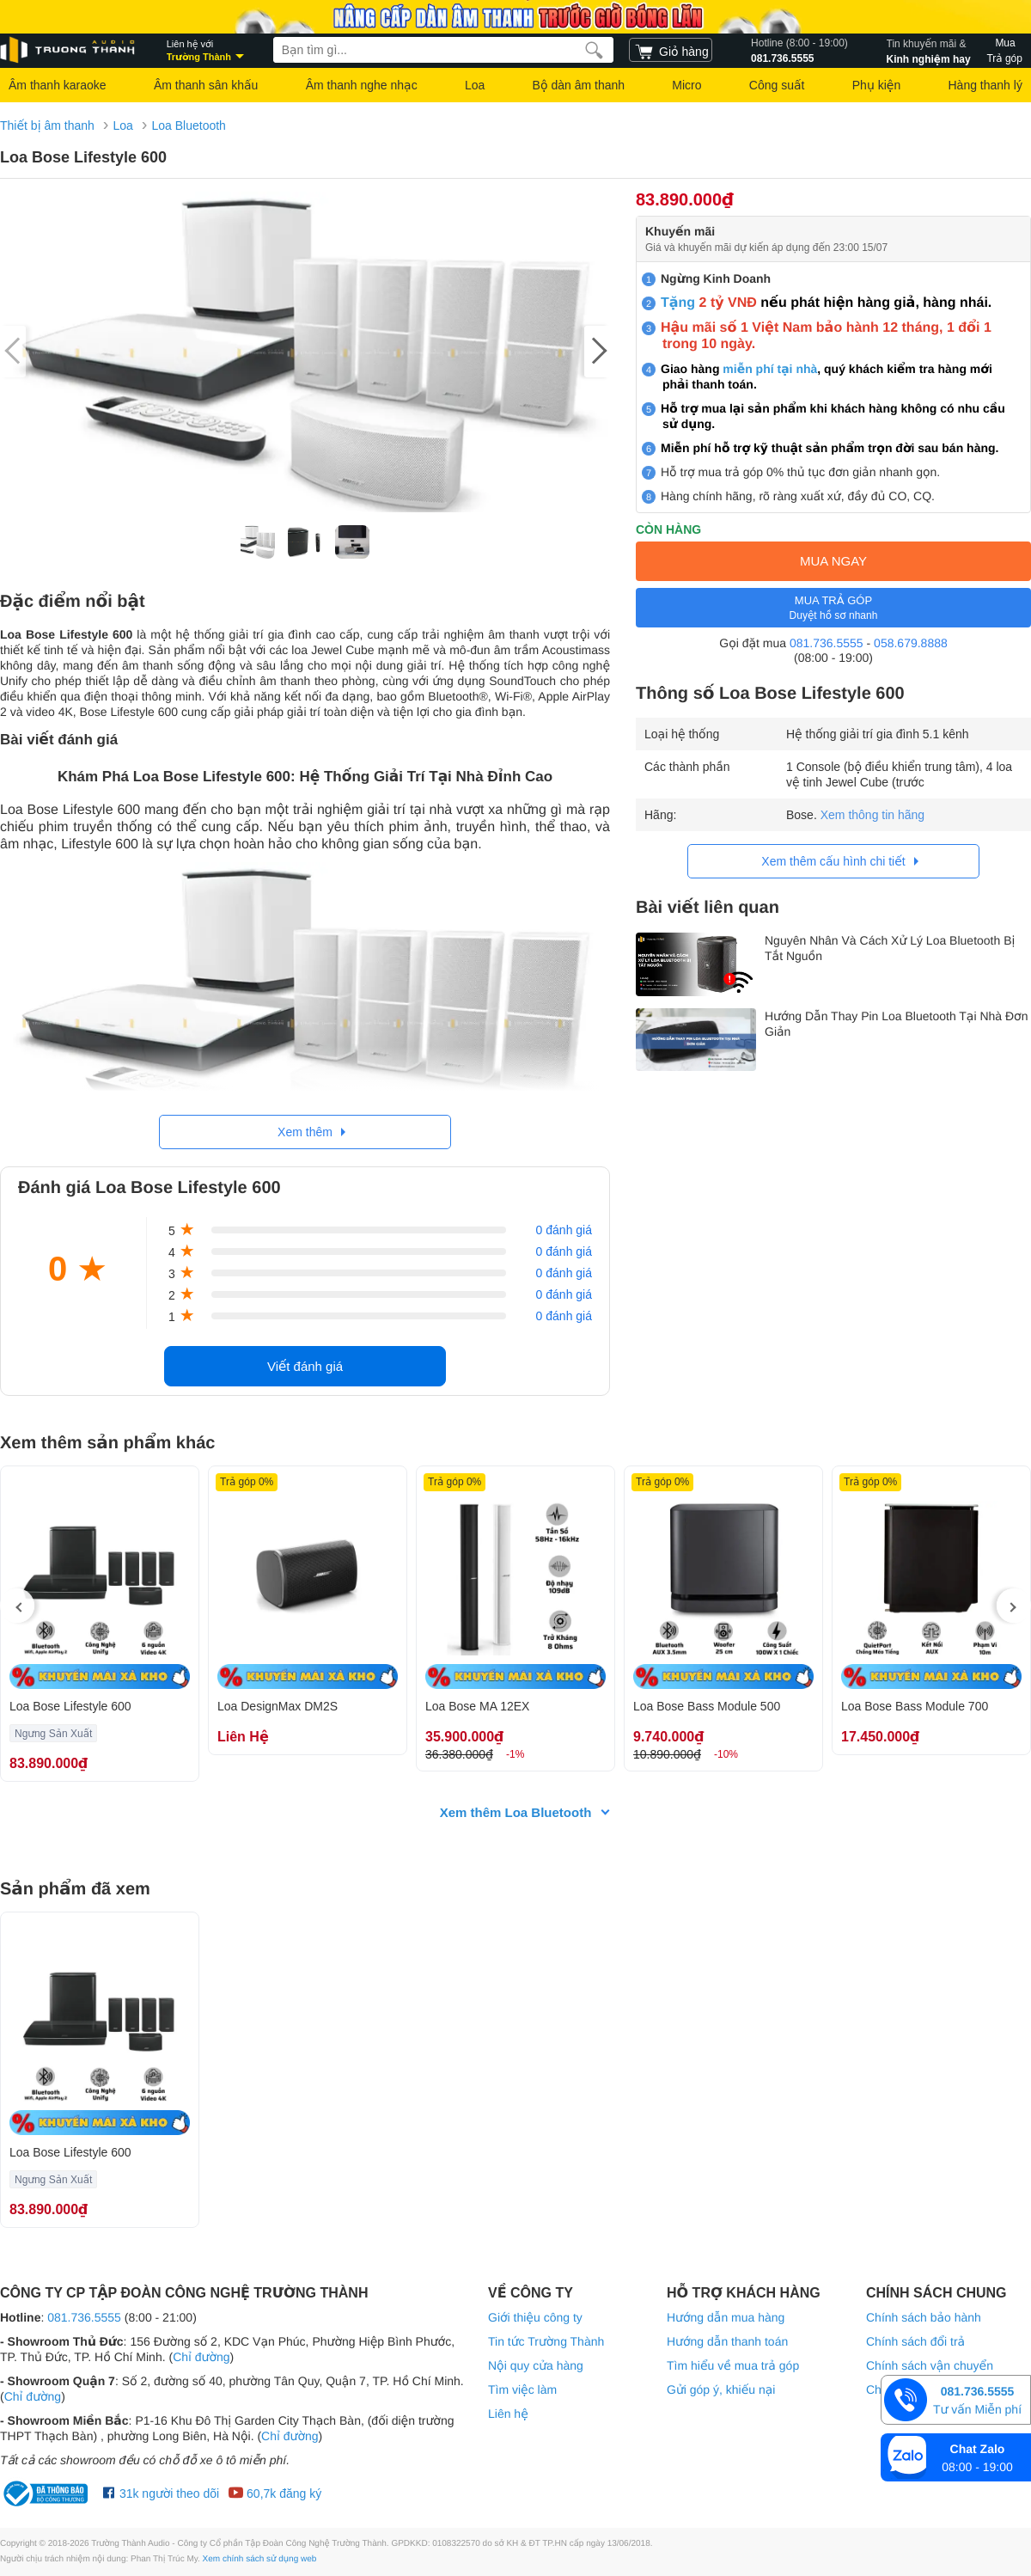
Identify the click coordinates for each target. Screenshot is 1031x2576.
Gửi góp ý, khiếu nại (721, 2389)
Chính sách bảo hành (923, 2317)
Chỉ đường (201, 2357)
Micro (686, 85)
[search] (594, 50)
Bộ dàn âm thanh (579, 85)
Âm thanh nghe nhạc (362, 85)
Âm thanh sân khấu (206, 85)
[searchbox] (443, 50)
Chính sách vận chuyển (929, 2365)
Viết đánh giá (305, 1366)
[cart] (670, 50)
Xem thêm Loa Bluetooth (516, 1812)
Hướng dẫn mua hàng (725, 2317)
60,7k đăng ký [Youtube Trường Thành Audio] (274, 2493)
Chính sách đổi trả (915, 2341)
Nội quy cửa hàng (535, 2365)
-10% (726, 1754)
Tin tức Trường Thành (546, 2341)
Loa (475, 85)
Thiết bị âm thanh (47, 125)
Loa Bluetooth (188, 125)
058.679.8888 (911, 643)
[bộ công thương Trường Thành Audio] (47, 2493)
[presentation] (17, 1605)
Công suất (777, 85)
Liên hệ (508, 2413)
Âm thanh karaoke (58, 85)
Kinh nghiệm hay (929, 49)
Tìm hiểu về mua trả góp (733, 2365)
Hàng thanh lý (985, 85)
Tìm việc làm (522, 2389)
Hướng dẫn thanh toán (727, 2341)
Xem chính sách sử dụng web (260, 2559)
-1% (515, 1754)
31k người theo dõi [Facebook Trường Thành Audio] (161, 2493)
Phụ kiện (876, 85)
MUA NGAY (833, 561)
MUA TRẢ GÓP (833, 607)
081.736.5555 (799, 49)
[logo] (68, 50)
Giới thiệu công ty (535, 2317)
